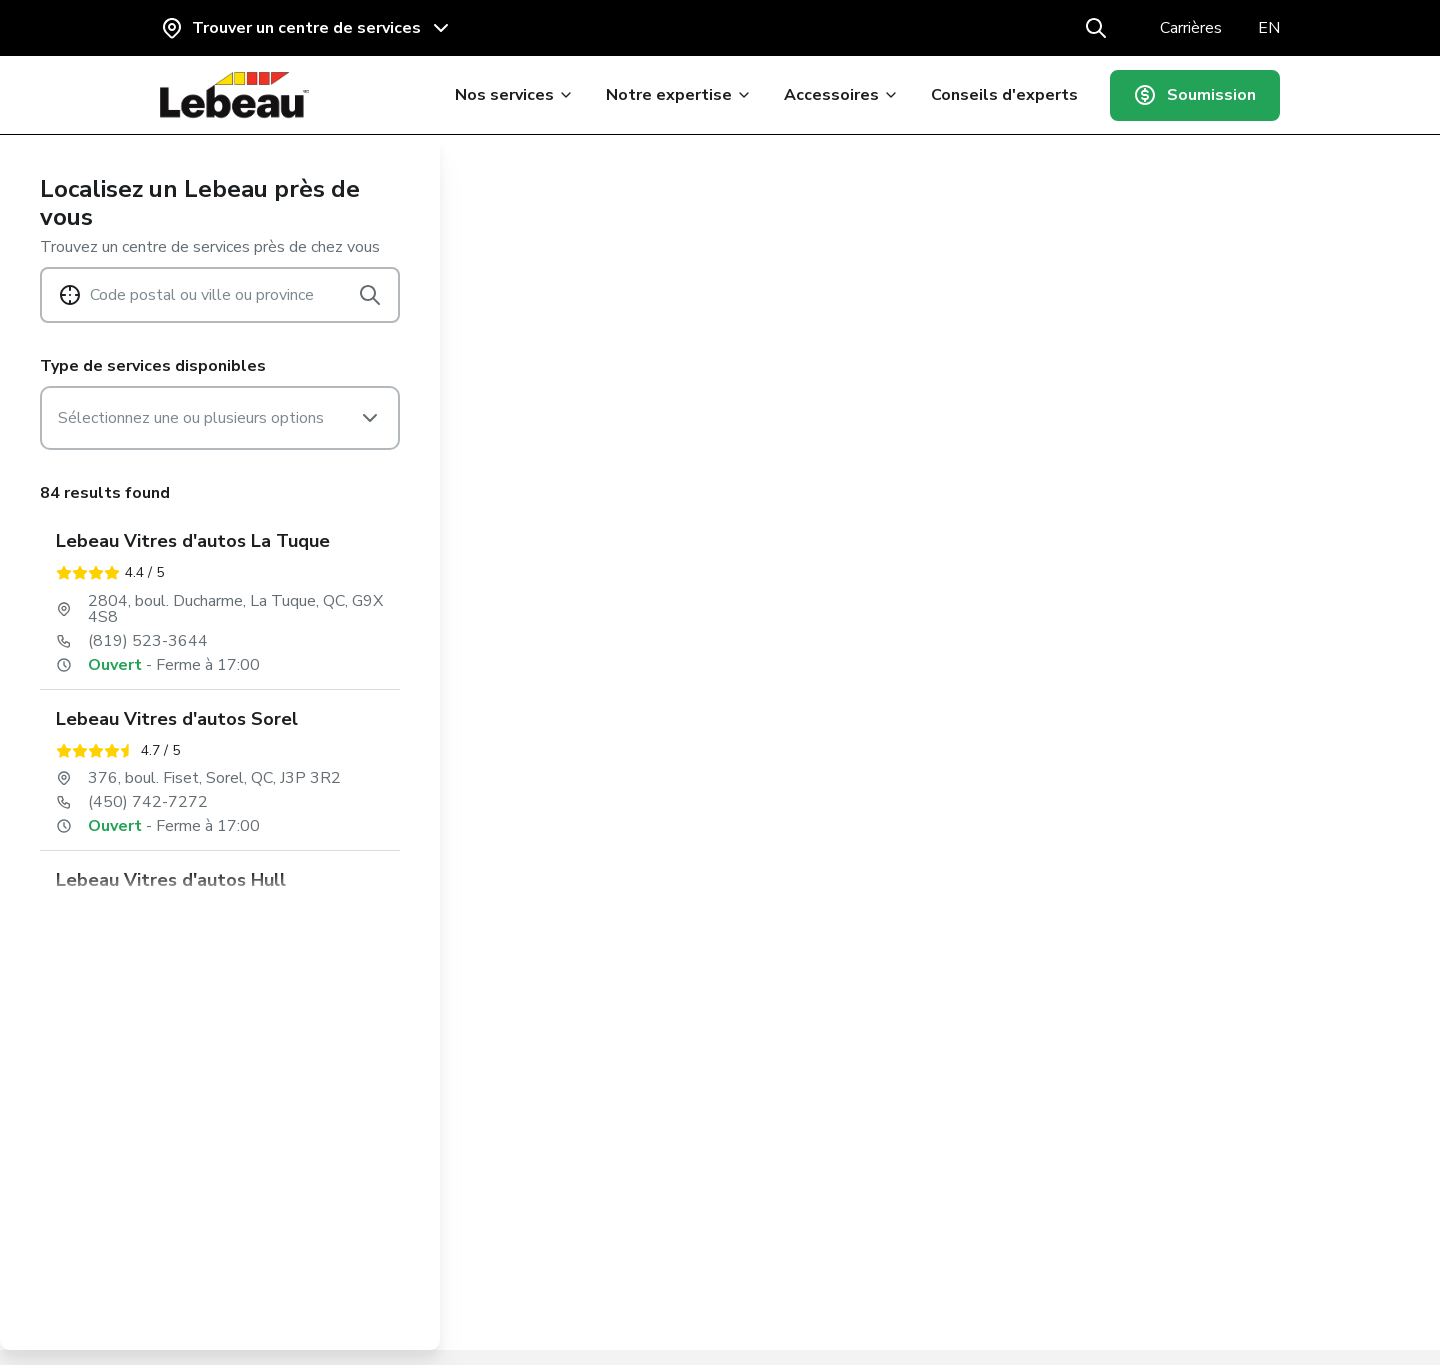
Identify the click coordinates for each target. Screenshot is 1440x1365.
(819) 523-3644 (148, 641)
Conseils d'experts (999, 95)
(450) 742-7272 (148, 802)
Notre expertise (674, 95)
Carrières (1191, 28)
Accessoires (836, 95)
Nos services (509, 95)
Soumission (1192, 95)
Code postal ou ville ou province (202, 295)
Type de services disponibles (153, 366)
